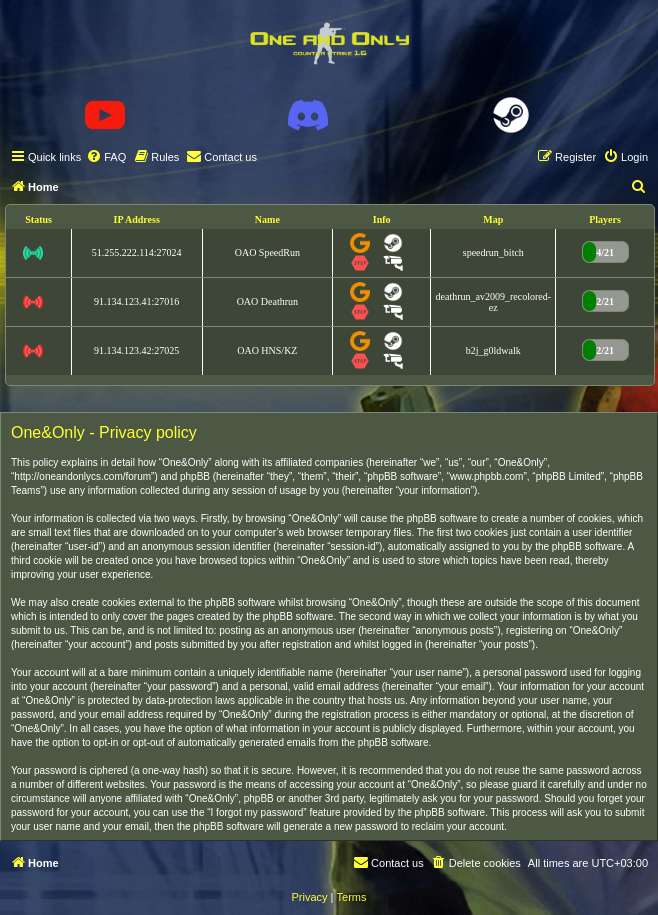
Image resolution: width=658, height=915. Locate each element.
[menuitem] (106, 157)
